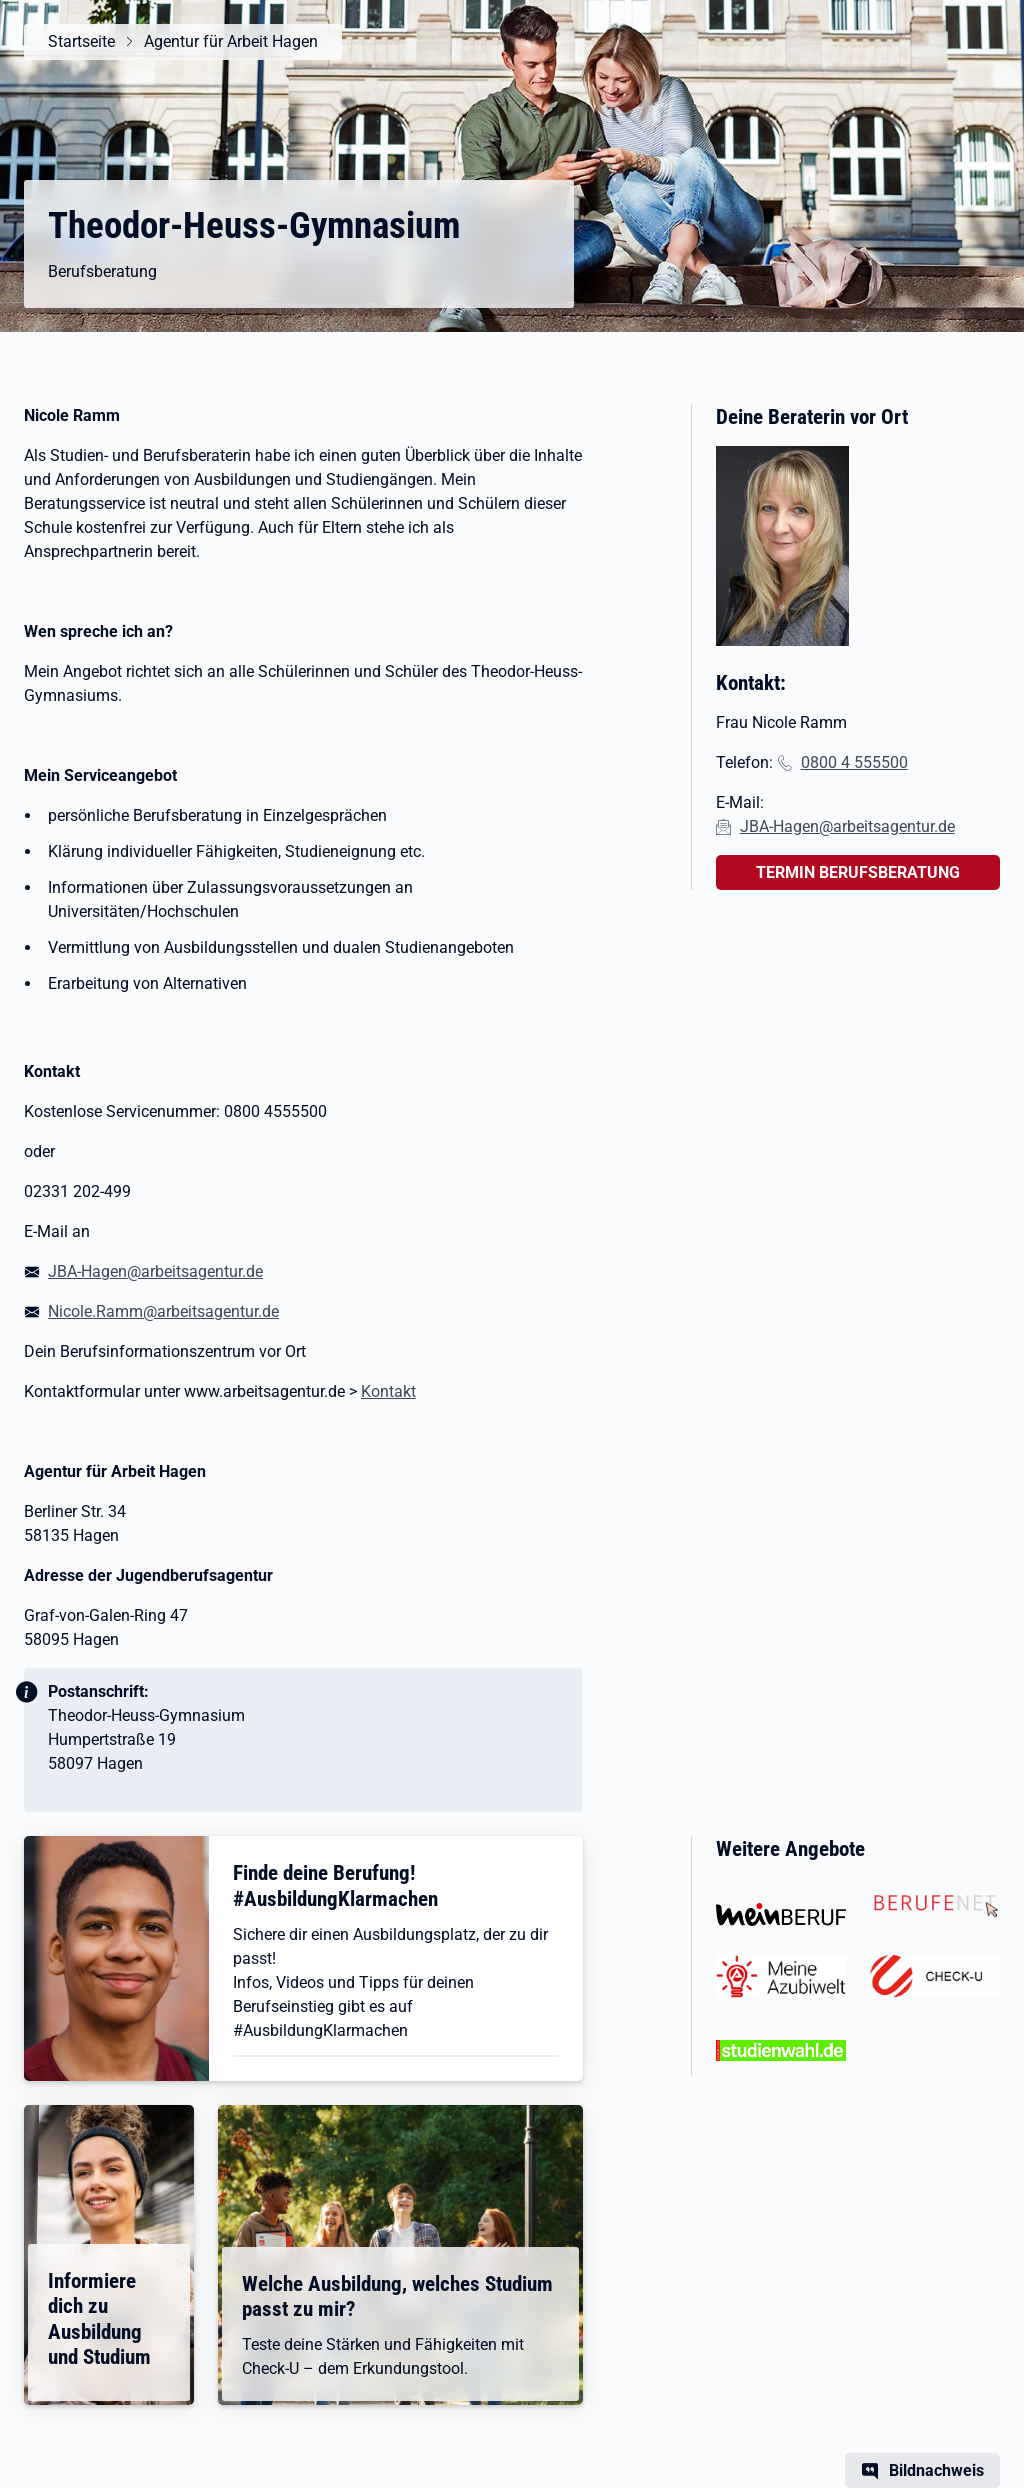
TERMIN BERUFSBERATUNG (858, 872)
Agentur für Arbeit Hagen (231, 41)
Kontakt (388, 1391)
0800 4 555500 (854, 762)
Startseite (81, 41)
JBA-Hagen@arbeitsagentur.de (155, 1271)
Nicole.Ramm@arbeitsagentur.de (163, 1311)
